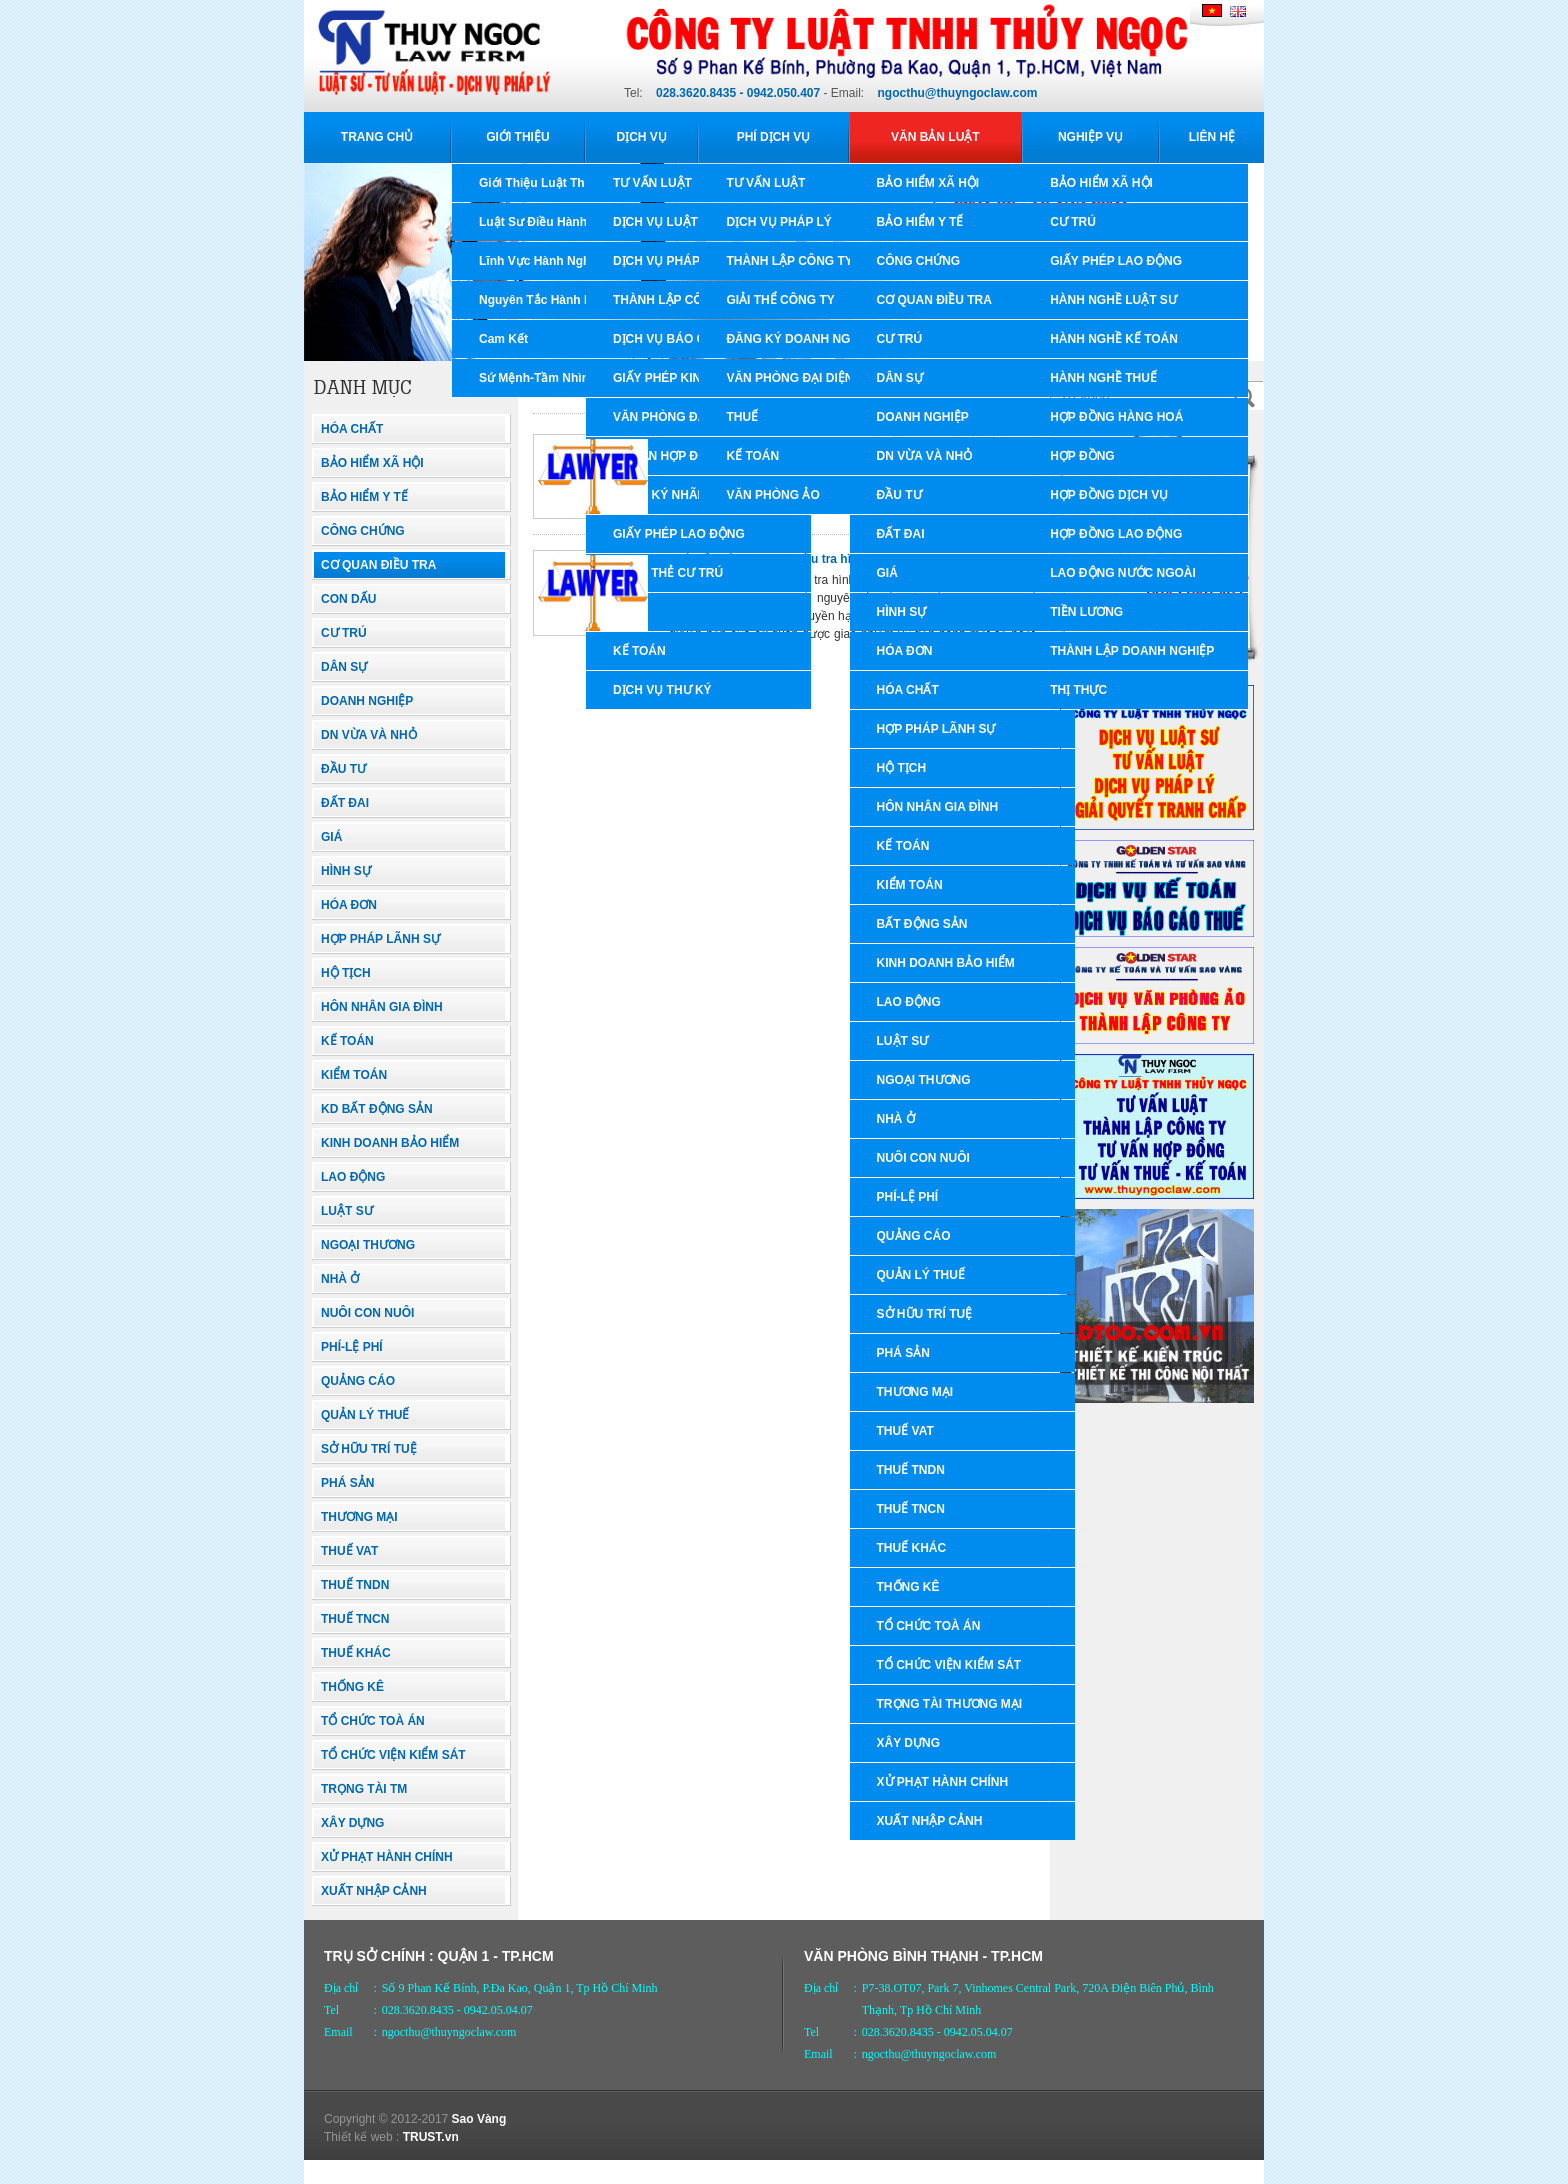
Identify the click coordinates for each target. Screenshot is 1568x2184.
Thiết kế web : (361, 2137)
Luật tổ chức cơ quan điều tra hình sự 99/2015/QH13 (817, 559)
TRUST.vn (431, 2137)
